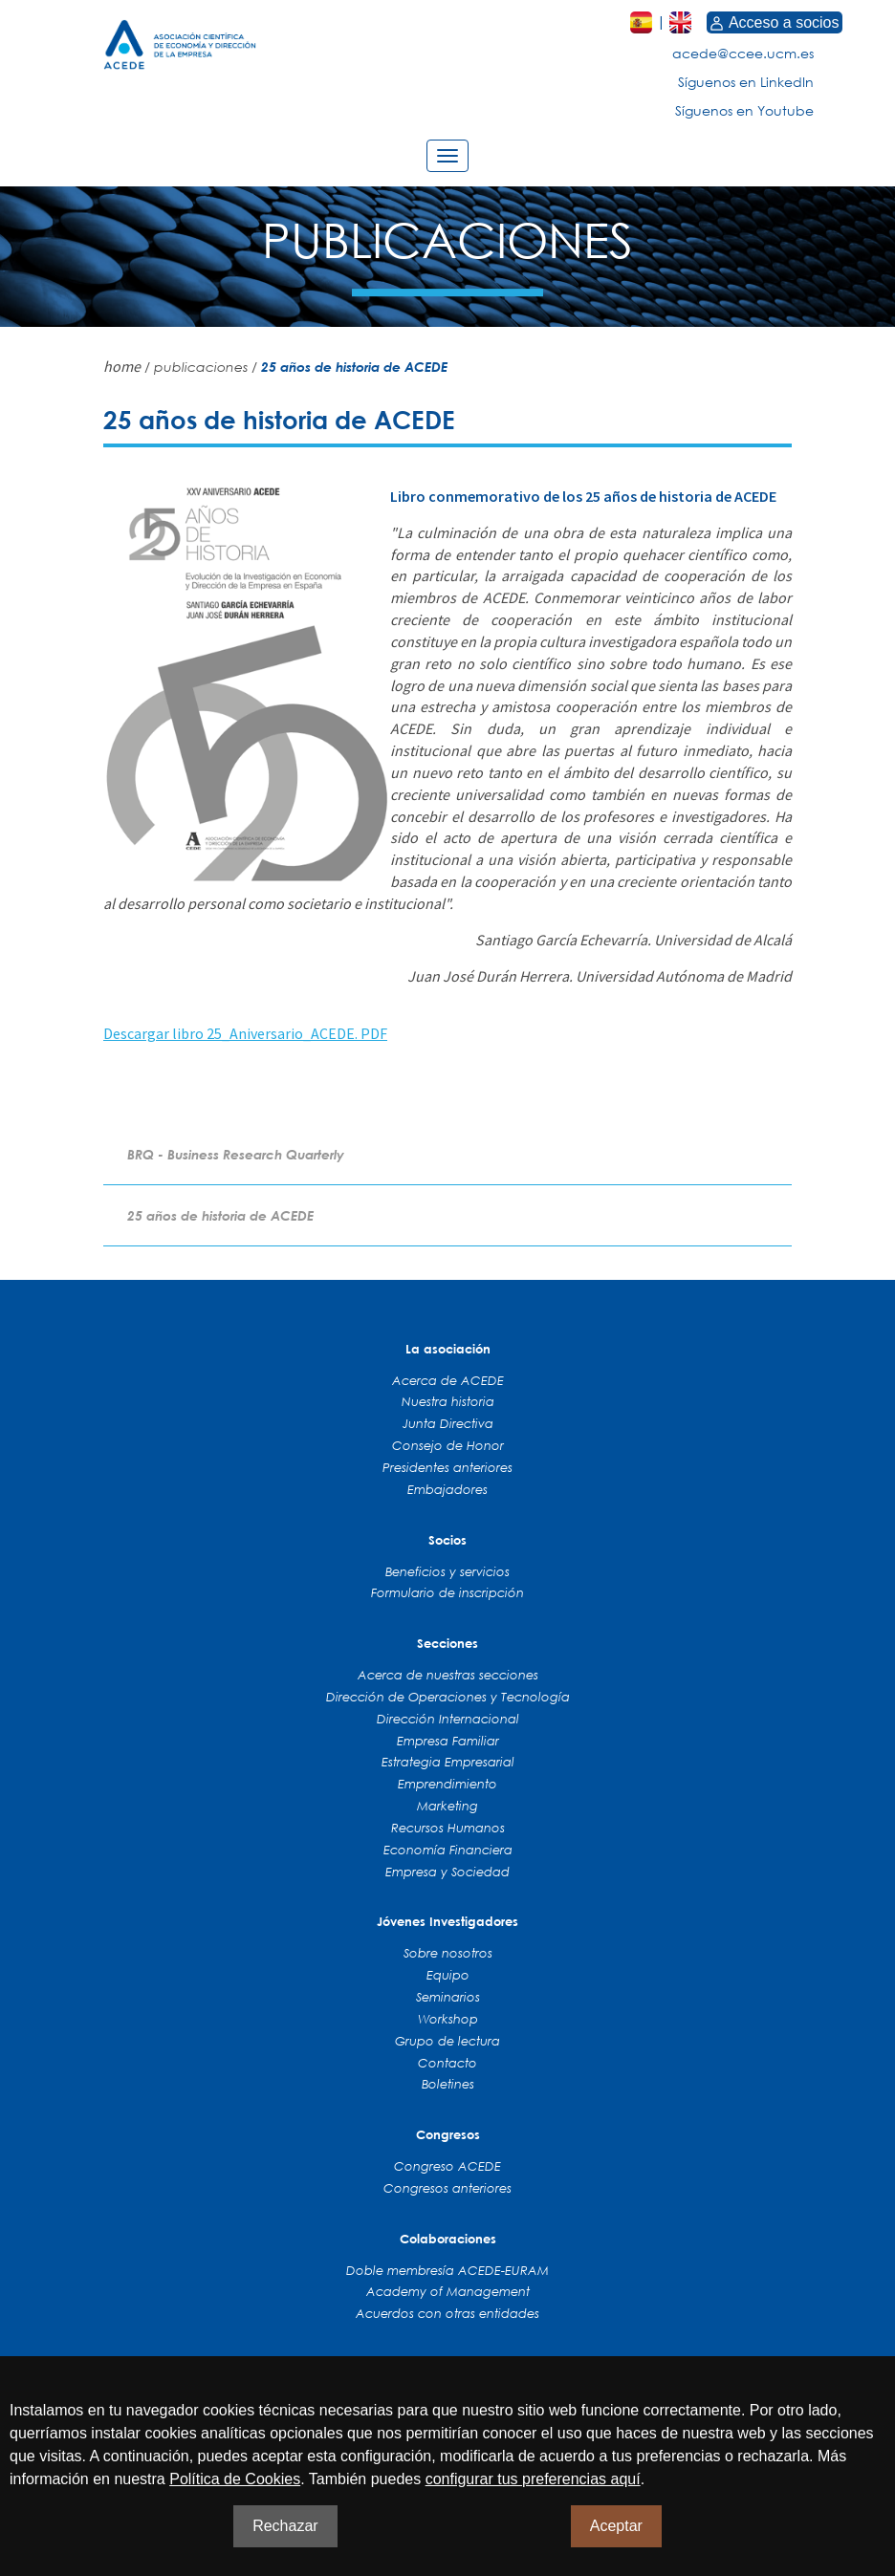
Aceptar (616, 2526)
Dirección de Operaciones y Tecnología (448, 1696)
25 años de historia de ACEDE (220, 1215)
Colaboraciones (448, 2238)
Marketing (447, 1805)
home (122, 366)
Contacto (447, 2062)
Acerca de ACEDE (448, 1380)
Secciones (447, 1643)
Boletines (448, 2083)
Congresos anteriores (447, 2188)
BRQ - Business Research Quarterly (235, 1154)
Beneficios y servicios (447, 1571)
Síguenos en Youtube (744, 110)
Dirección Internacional (448, 1718)
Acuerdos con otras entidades (447, 2313)
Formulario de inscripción (447, 1592)
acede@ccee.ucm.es (743, 53)
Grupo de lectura (447, 2040)
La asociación (448, 1348)
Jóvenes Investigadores (447, 1921)
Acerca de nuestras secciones (448, 1674)
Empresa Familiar (448, 1740)
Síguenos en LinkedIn (746, 82)
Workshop (448, 2018)
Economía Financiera (448, 1849)
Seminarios (448, 1996)
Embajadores (447, 1489)
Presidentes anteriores (447, 1467)
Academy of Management (448, 2291)
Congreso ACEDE (447, 2166)
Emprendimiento (447, 1783)
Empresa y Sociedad (447, 1871)
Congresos (448, 2134)
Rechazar (284, 2526)
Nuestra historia (448, 1401)
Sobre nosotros (448, 1952)
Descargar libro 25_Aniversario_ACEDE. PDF (245, 1033)
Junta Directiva (448, 1423)
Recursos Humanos (448, 1827)
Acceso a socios (774, 22)
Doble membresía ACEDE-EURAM (447, 2270)
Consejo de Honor (448, 1445)
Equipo (447, 1974)
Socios (447, 1540)
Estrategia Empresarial (448, 1761)
